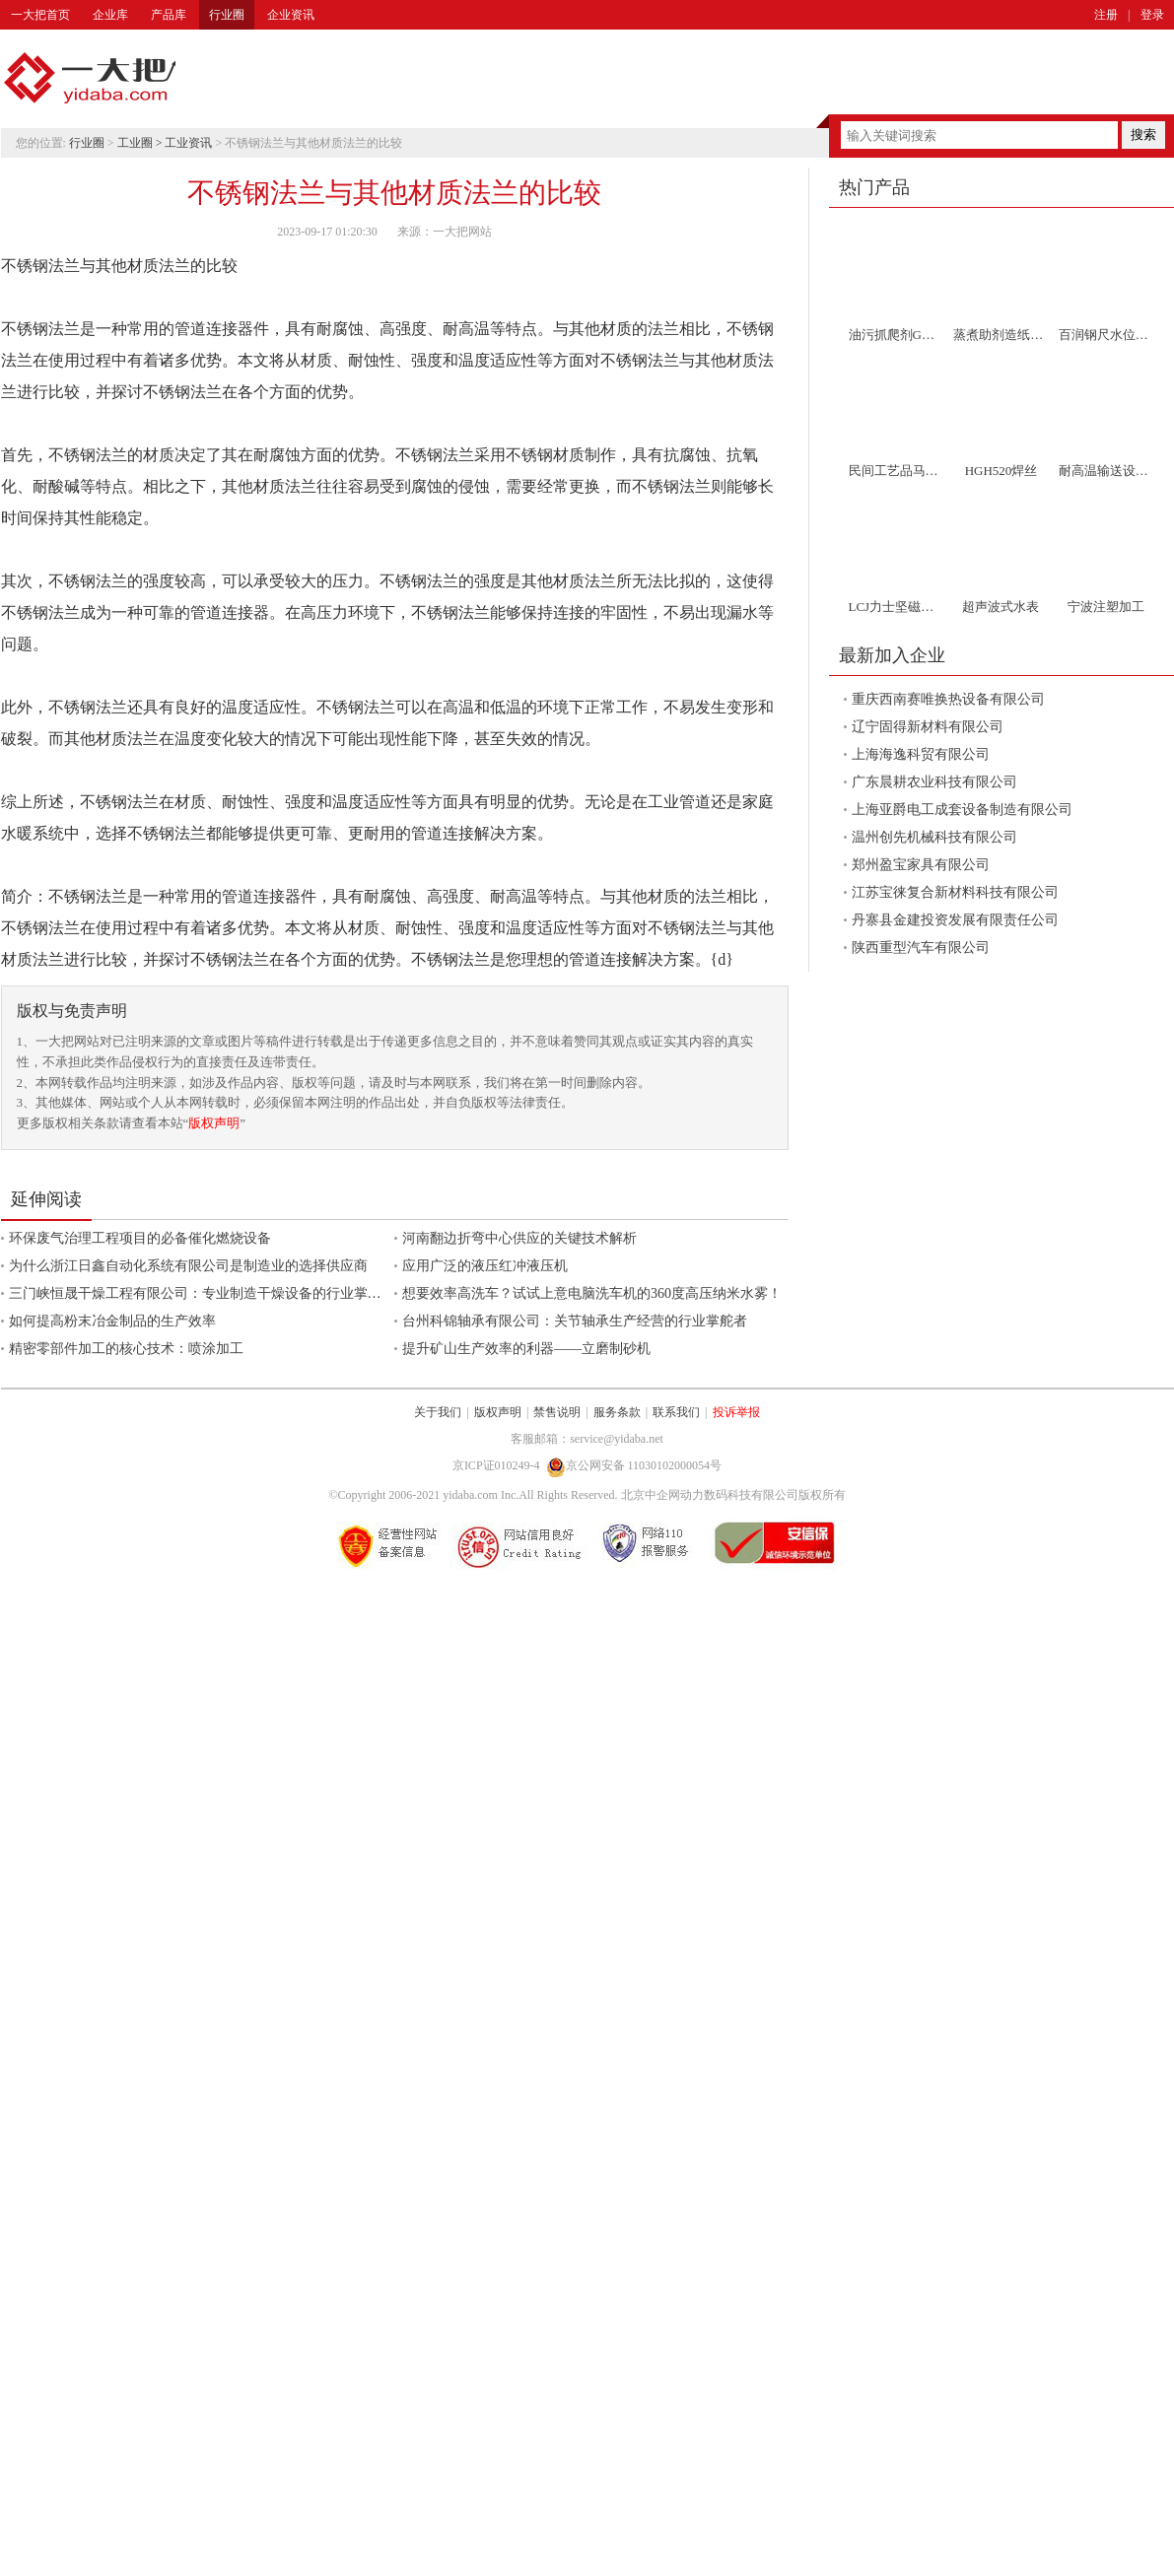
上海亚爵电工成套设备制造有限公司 (962, 809)
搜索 (1143, 134)
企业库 (110, 15)
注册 (1106, 15)
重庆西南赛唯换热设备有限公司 (948, 699)
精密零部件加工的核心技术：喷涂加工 (126, 1348)
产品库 (168, 15)
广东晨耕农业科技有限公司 (934, 782)
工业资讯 (188, 143)
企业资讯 (290, 15)
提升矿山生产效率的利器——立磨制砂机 (526, 1348)
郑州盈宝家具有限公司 (921, 864)
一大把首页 (40, 15)
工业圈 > (141, 143)
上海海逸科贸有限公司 (921, 754)
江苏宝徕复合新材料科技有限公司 (955, 892)
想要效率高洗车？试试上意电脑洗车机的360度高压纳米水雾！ (592, 1293)
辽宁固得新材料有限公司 (927, 726)
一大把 (89, 78)
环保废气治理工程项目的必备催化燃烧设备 (140, 1238)
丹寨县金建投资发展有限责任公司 (955, 920)
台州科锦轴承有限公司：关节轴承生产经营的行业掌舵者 (574, 1321)
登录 (1152, 15)
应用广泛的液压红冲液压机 (485, 1265)
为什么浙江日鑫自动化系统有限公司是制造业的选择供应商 (188, 1265)
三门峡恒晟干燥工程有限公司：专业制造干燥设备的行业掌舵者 (202, 1293)
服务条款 (617, 1412)
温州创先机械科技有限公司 (934, 837)
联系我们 (676, 1412)
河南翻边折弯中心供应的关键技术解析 (519, 1238)
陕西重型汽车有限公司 (921, 947)
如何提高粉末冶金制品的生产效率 (112, 1321)
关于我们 (437, 1412)
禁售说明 (557, 1412)
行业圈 (226, 15)
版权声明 (214, 1123)
